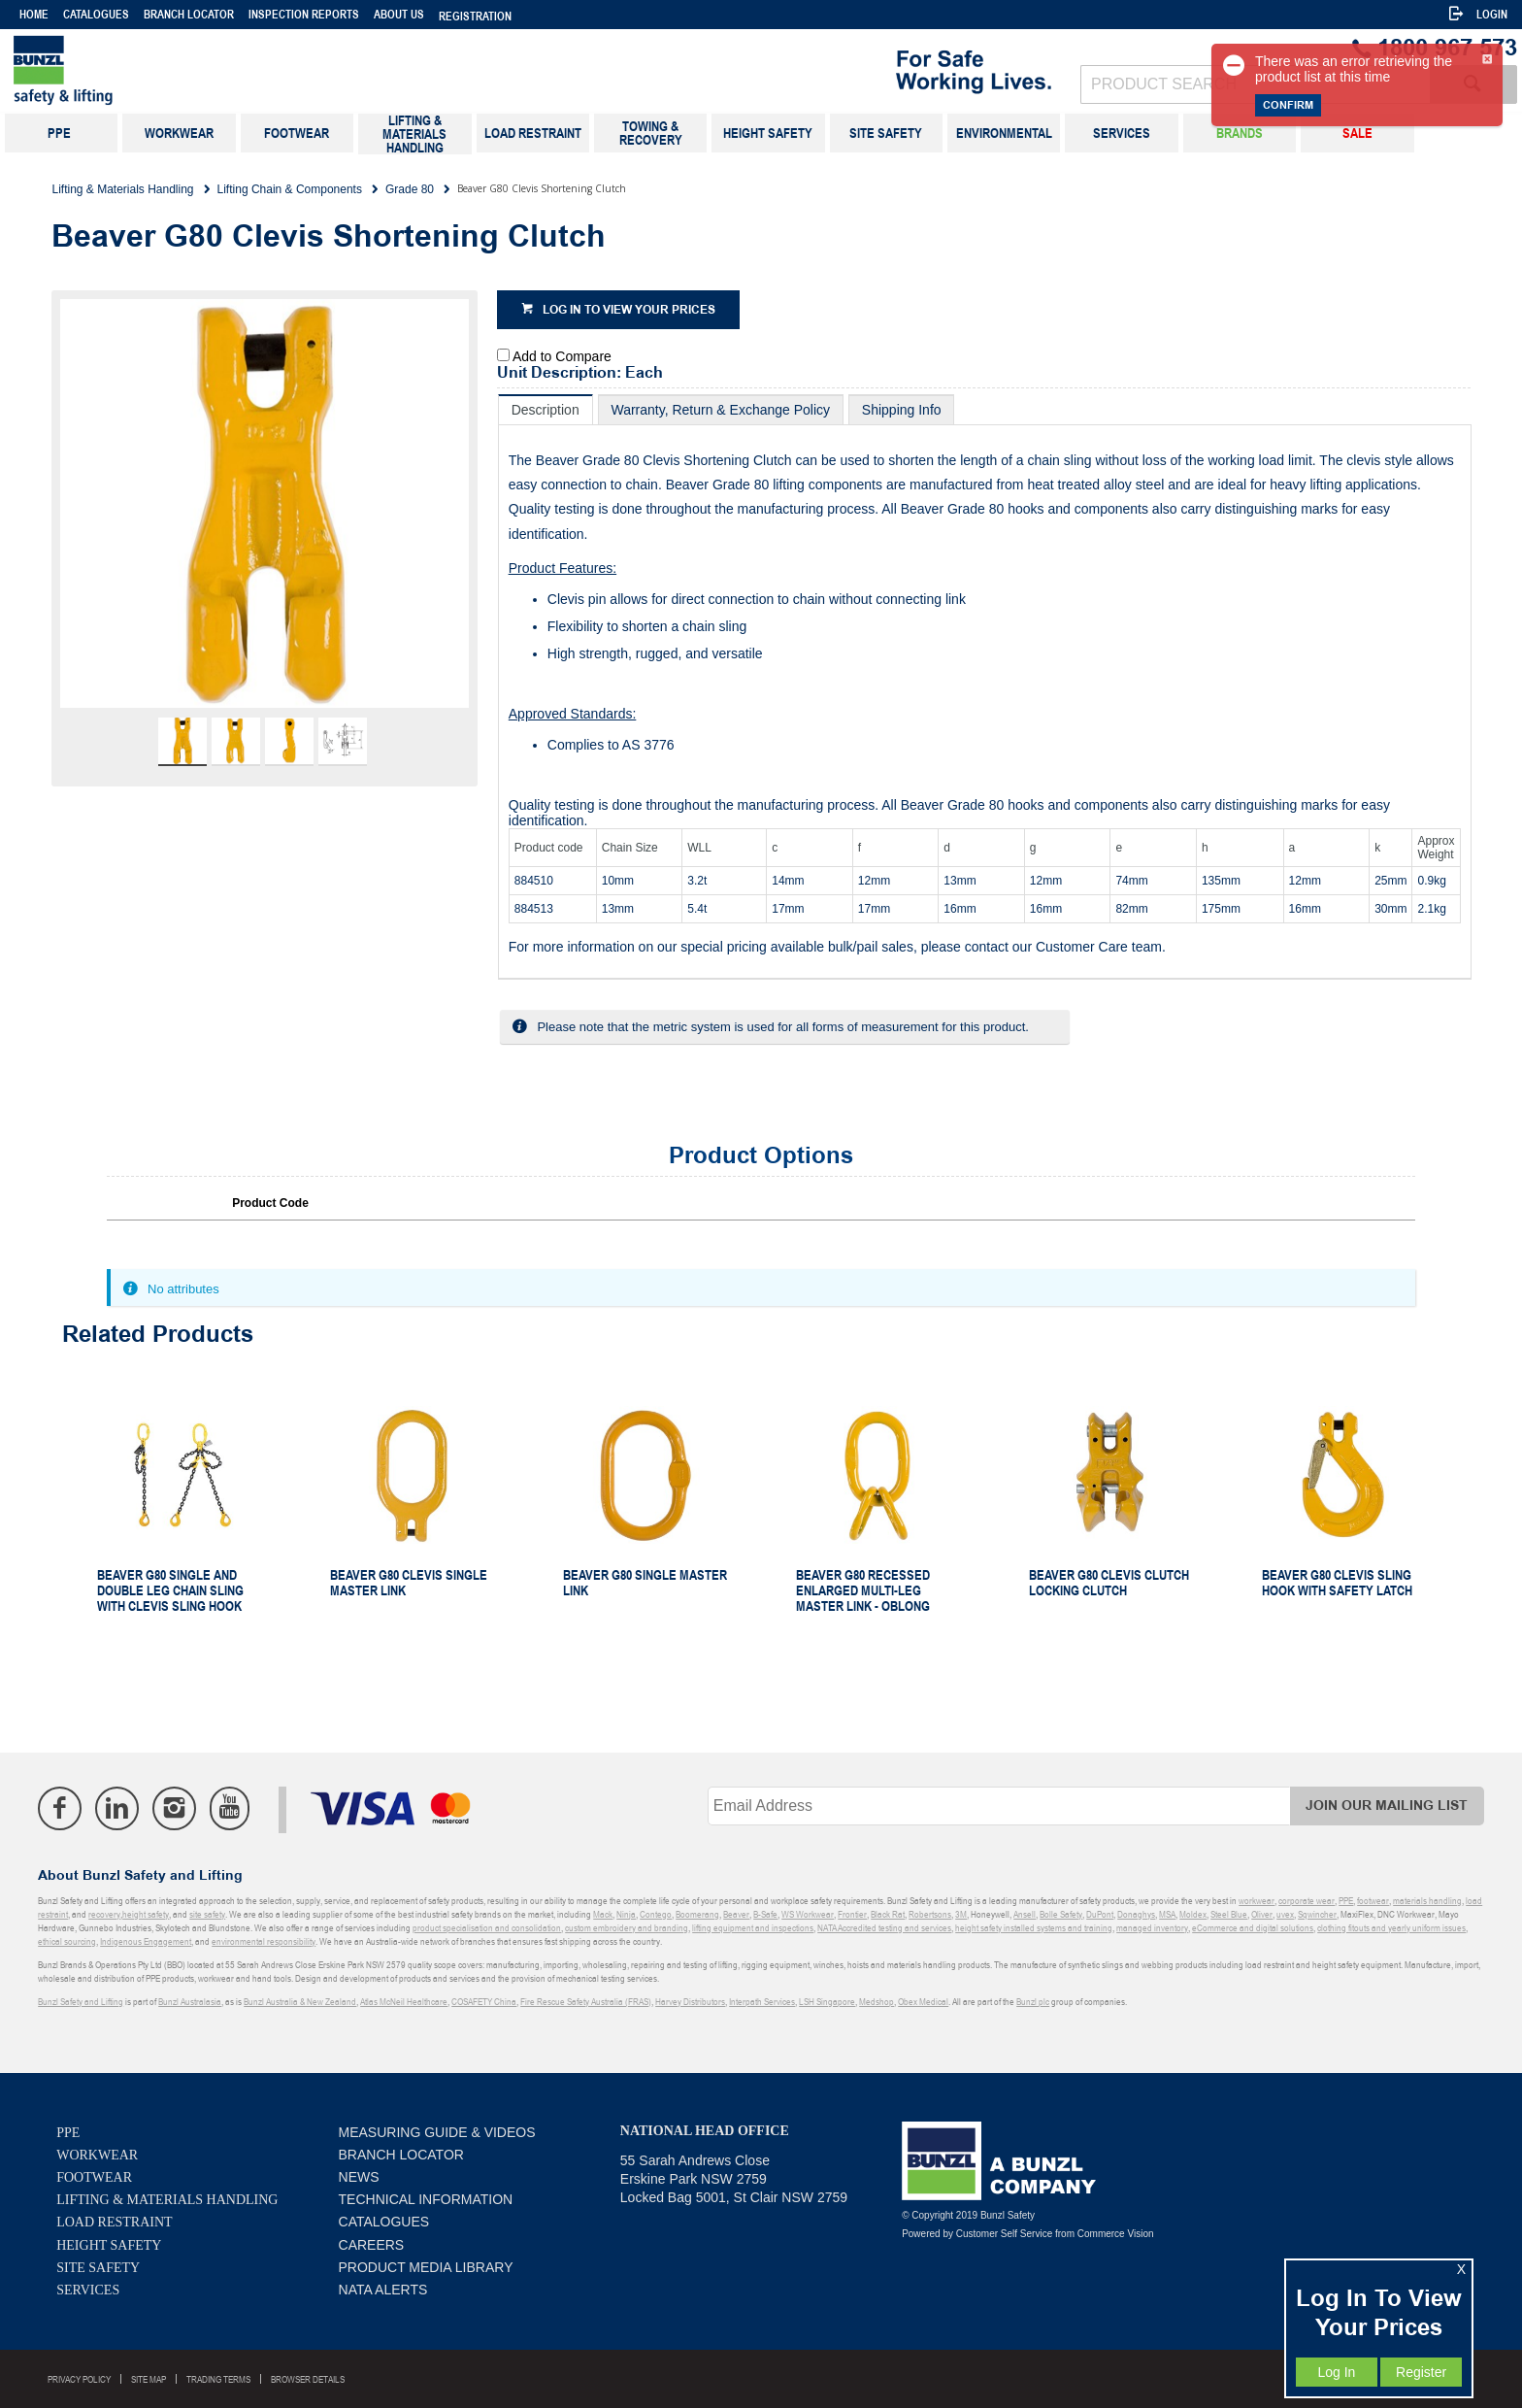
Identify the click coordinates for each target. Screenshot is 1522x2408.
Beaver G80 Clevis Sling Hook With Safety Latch (1337, 1582)
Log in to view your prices (629, 310)
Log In (1336, 2372)
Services (87, 2290)
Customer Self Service (1004, 2233)
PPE (68, 2132)
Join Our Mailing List (1387, 1805)
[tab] (545, 409)
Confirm (1288, 105)
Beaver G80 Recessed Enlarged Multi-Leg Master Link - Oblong (863, 1590)
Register (1421, 2372)
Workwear (97, 2155)
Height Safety (108, 2245)
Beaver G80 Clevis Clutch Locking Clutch (1109, 1582)
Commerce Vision (1115, 2233)
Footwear (94, 2177)
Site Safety (98, 2267)
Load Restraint (114, 2222)
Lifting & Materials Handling (167, 2199)
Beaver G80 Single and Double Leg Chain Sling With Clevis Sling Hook (170, 1590)
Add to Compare (562, 356)
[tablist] (984, 687)
